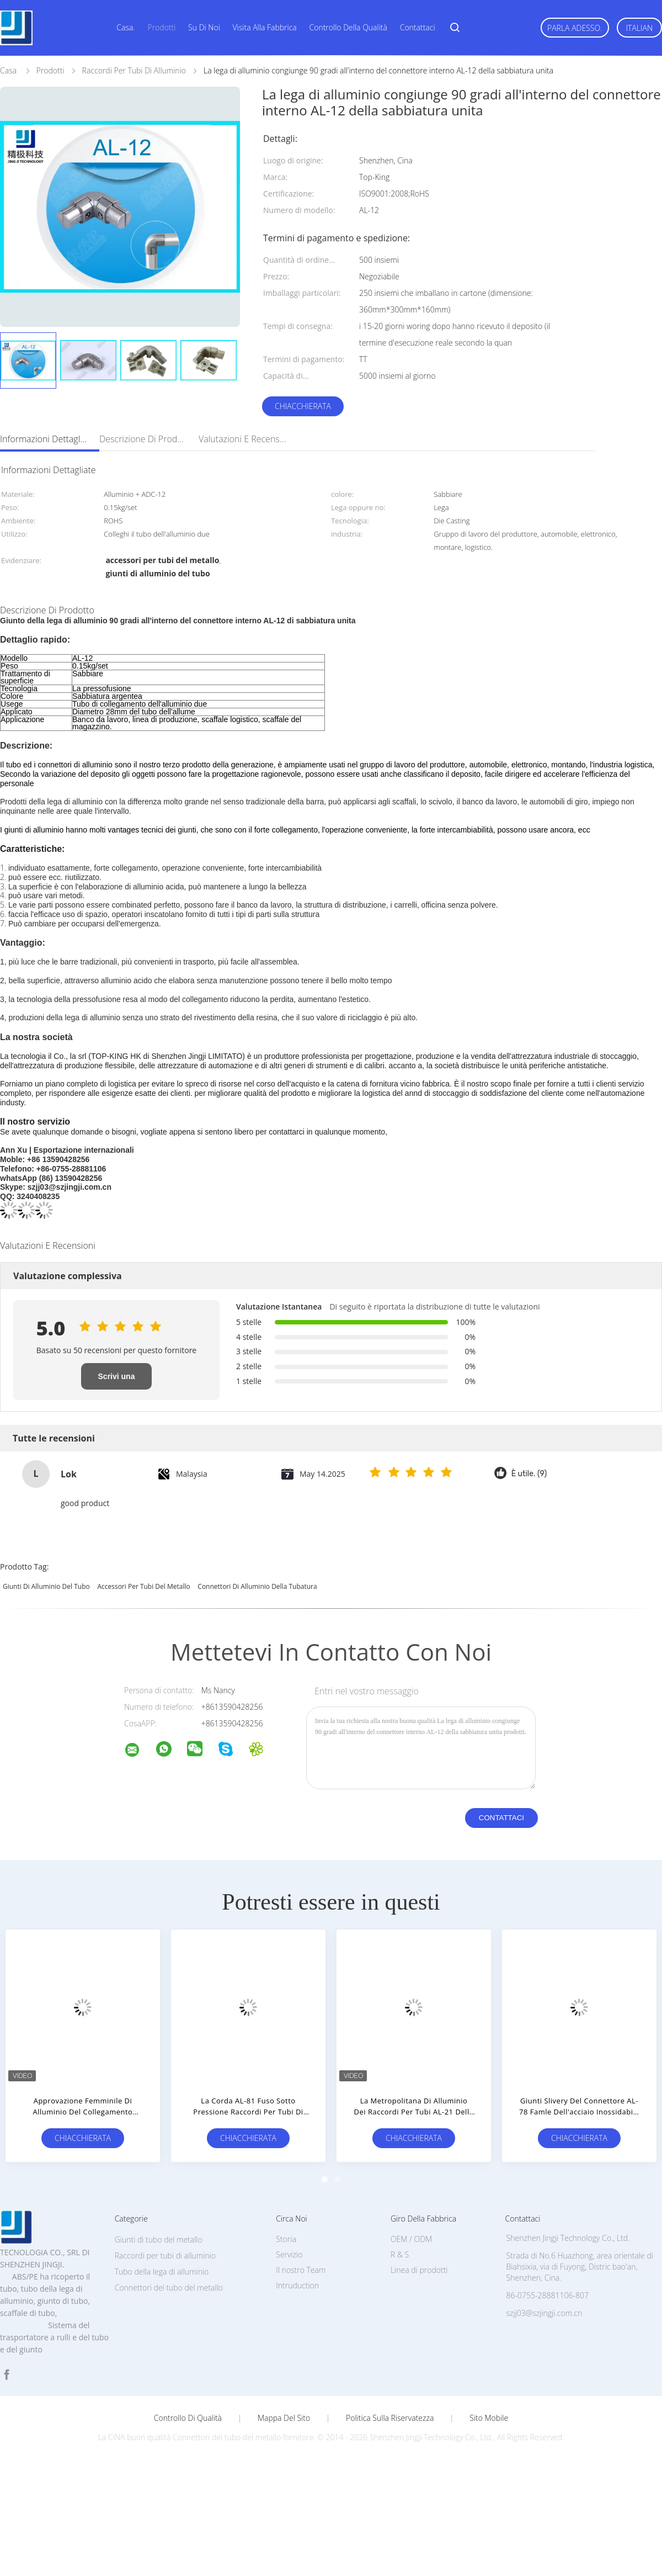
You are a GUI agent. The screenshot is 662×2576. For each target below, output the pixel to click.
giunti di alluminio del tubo (46, 1586)
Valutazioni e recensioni (243, 439)
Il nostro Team (300, 2270)
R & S (400, 2254)
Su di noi (204, 27)
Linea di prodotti (419, 2270)
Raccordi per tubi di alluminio (165, 2255)
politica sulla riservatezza (390, 2418)
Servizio (289, 2254)
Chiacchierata (303, 406)
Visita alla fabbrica (265, 27)
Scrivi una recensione (116, 1381)
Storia (286, 2239)
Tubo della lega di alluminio (162, 2271)
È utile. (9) (529, 1473)
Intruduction (297, 2285)
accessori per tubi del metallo (143, 1586)
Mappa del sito (284, 2418)
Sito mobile (488, 2418)
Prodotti (161, 27)
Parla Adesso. (574, 28)
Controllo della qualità (348, 27)
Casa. (125, 27)
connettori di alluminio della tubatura (257, 1586)
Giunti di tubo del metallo (158, 2239)
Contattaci (417, 27)
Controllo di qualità (188, 2418)
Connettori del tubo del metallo (169, 2287)
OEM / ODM (411, 2239)
